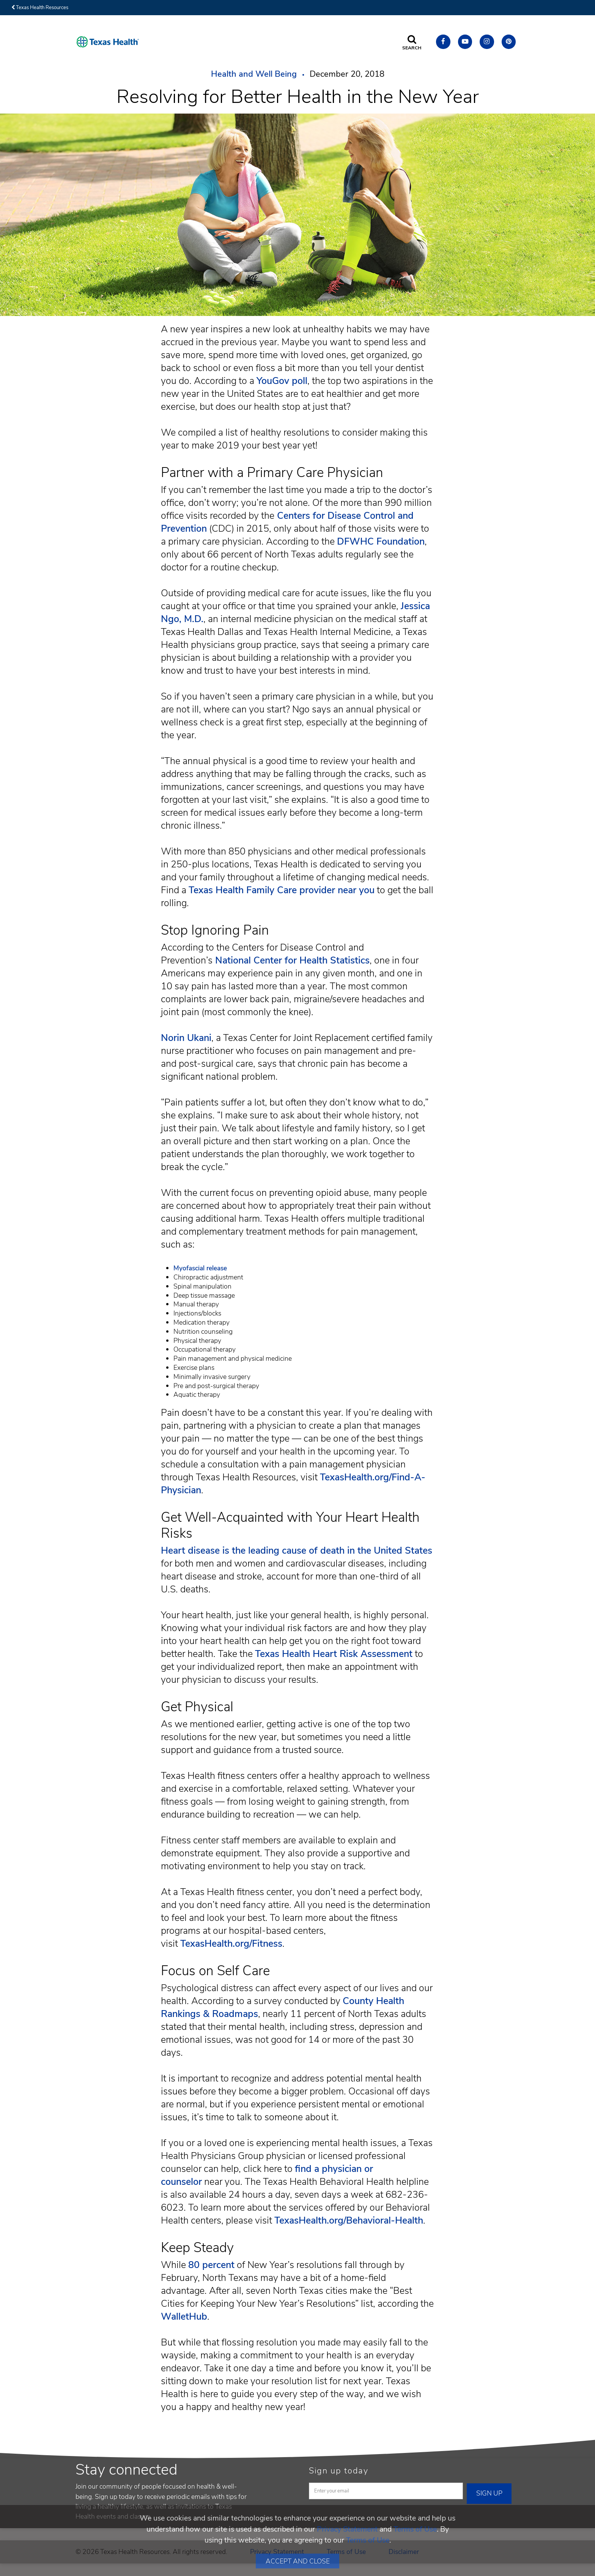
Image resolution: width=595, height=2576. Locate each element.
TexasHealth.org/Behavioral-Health (348, 2220)
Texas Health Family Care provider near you (282, 890)
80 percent (211, 2265)
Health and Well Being (254, 74)
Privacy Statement (347, 2529)
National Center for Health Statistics (291, 960)
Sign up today (338, 2470)
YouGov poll (282, 380)
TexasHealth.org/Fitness (231, 1943)
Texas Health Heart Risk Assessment (333, 1653)
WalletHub (184, 2316)
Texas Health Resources (39, 7)
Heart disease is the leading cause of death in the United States (296, 1550)
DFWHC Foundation (381, 541)
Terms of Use (415, 2529)
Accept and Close (298, 2561)
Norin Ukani (186, 1037)
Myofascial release (200, 1268)
